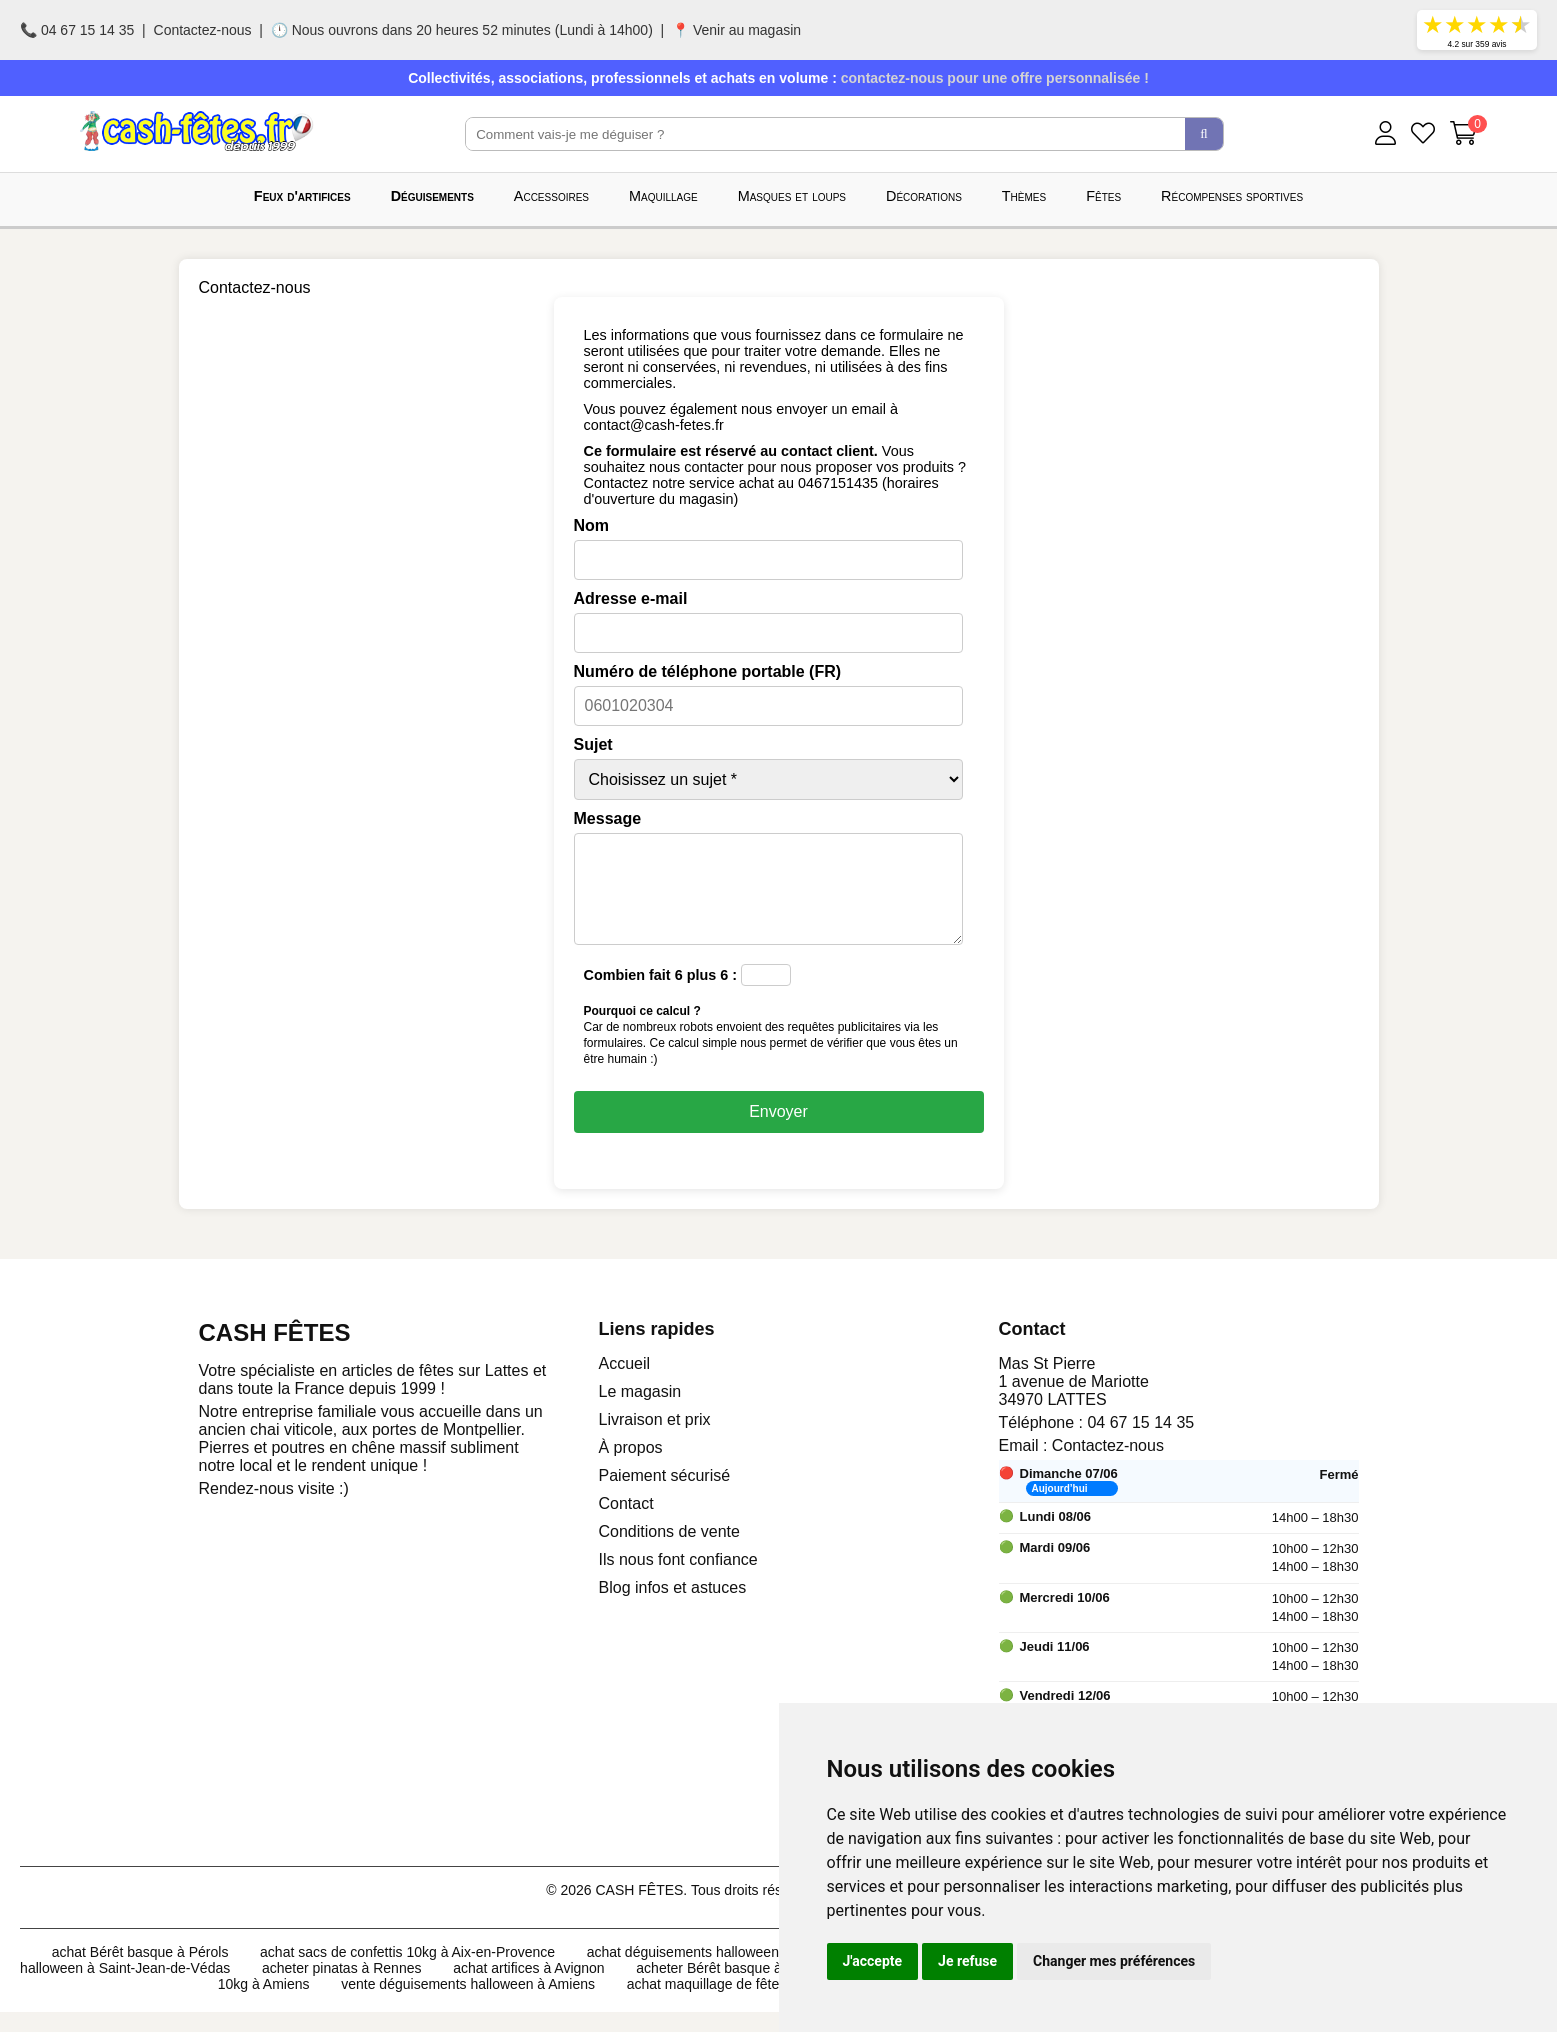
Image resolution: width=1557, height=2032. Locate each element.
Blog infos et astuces (673, 1607)
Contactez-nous (203, 30)
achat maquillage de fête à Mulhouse (741, 2004)
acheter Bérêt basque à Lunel (728, 1988)
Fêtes (1103, 196)
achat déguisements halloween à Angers (712, 1972)
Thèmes (1024, 196)
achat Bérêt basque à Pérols (140, 1972)
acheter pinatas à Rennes (342, 1988)
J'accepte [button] (873, 1961)
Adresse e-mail (631, 598)
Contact (626, 1523)
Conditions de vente (669, 1551)
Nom (592, 525)
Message (608, 818)
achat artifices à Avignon (529, 1988)
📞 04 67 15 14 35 (77, 30)
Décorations (924, 196)
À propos (631, 1467)
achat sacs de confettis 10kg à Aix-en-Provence (407, 1972)
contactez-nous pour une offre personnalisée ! (995, 78)
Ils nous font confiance (678, 1579)
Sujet (593, 744)
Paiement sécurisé (665, 1495)
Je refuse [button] (967, 1961)
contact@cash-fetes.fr (654, 425)
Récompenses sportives (1232, 196)
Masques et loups (792, 196)
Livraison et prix (655, 1439)
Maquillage (663, 196)
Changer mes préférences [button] (1114, 1961)
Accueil (625, 1383)
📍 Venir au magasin (736, 30)
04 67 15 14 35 (1140, 1442)
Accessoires (551, 196)
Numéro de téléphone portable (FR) (708, 671)
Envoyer (778, 1131)
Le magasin (640, 1411)
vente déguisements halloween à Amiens (468, 2004)
